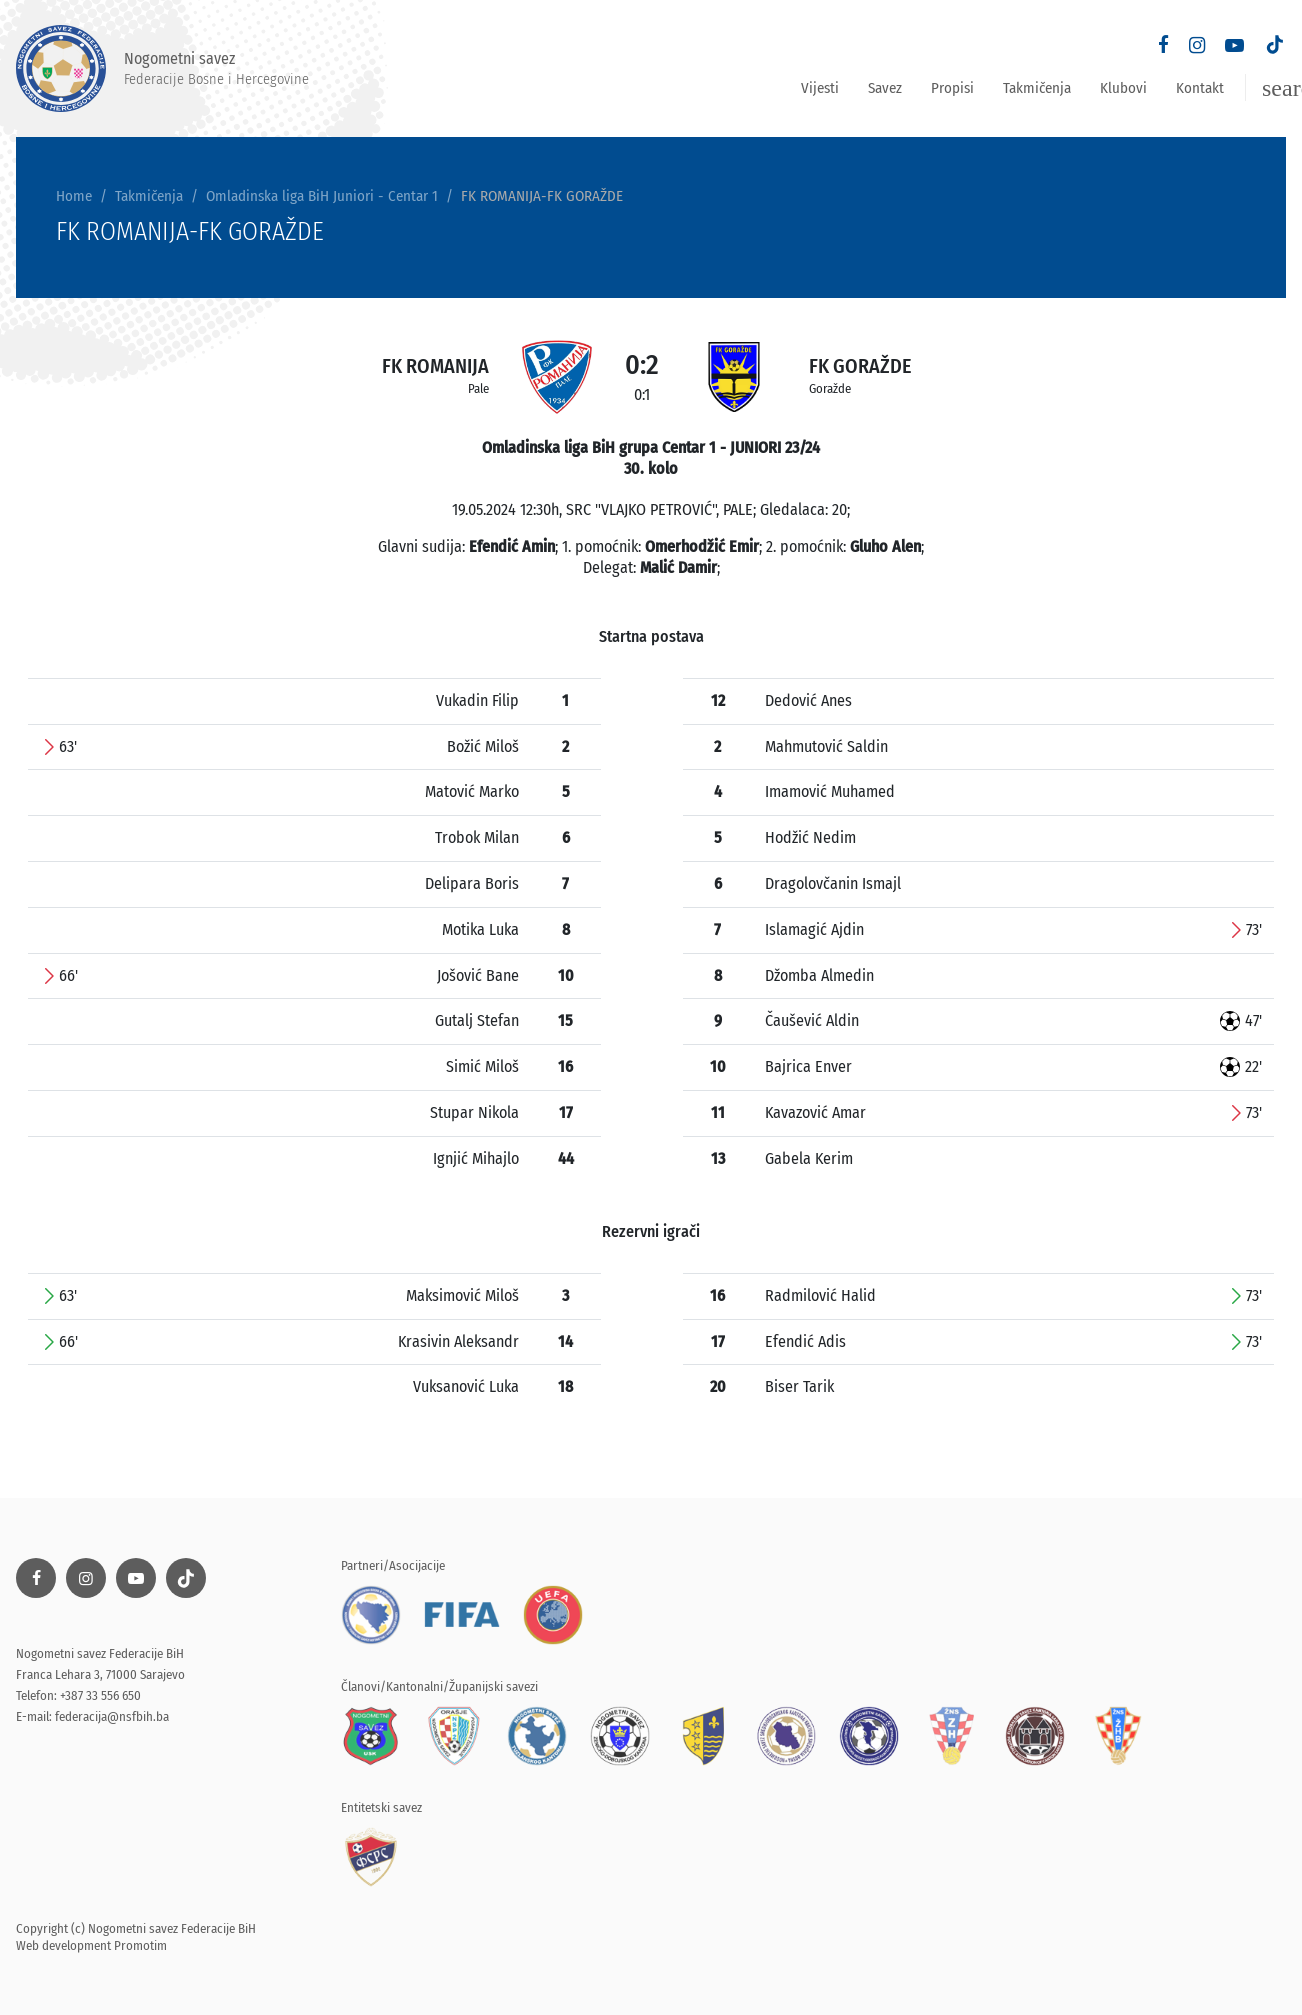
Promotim (140, 1945)
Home (74, 196)
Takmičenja (1037, 88)
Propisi (952, 88)
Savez (885, 88)
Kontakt (1200, 88)
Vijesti (820, 88)
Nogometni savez (162, 68)
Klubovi (1123, 88)
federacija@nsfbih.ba (112, 1716)
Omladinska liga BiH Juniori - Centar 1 (322, 196)
